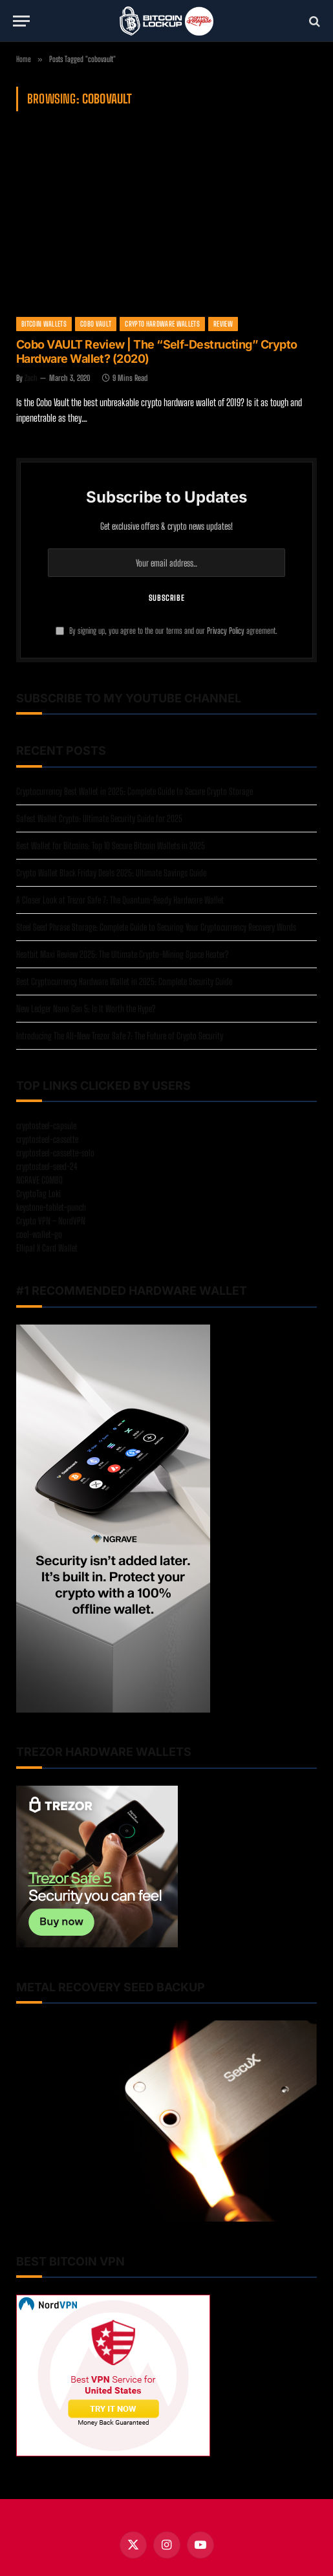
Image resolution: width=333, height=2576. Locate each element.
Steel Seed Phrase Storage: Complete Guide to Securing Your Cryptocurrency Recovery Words (156, 927)
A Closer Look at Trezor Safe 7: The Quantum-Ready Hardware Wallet (120, 899)
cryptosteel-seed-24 (47, 1166)
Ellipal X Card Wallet (47, 1247)
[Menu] (21, 21)
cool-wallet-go (39, 1234)
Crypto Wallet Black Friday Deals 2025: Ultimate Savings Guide (111, 872)
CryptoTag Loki (38, 1193)
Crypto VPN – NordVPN (50, 1220)
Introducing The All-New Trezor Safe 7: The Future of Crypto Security (119, 1035)
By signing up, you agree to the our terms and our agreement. (166, 631)
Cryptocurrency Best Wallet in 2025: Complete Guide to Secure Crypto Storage (134, 791)
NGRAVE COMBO (39, 1179)
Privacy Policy (225, 631)
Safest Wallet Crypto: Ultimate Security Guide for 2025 (99, 818)
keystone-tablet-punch (51, 1207)
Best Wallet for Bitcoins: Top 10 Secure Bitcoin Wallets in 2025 (110, 845)
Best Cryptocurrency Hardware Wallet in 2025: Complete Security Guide (124, 981)
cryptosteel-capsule (46, 1125)
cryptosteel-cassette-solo (55, 1152)
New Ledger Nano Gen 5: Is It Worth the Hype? (85, 1008)
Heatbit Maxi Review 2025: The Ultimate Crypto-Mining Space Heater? (122, 954)
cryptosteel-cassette (47, 1139)
